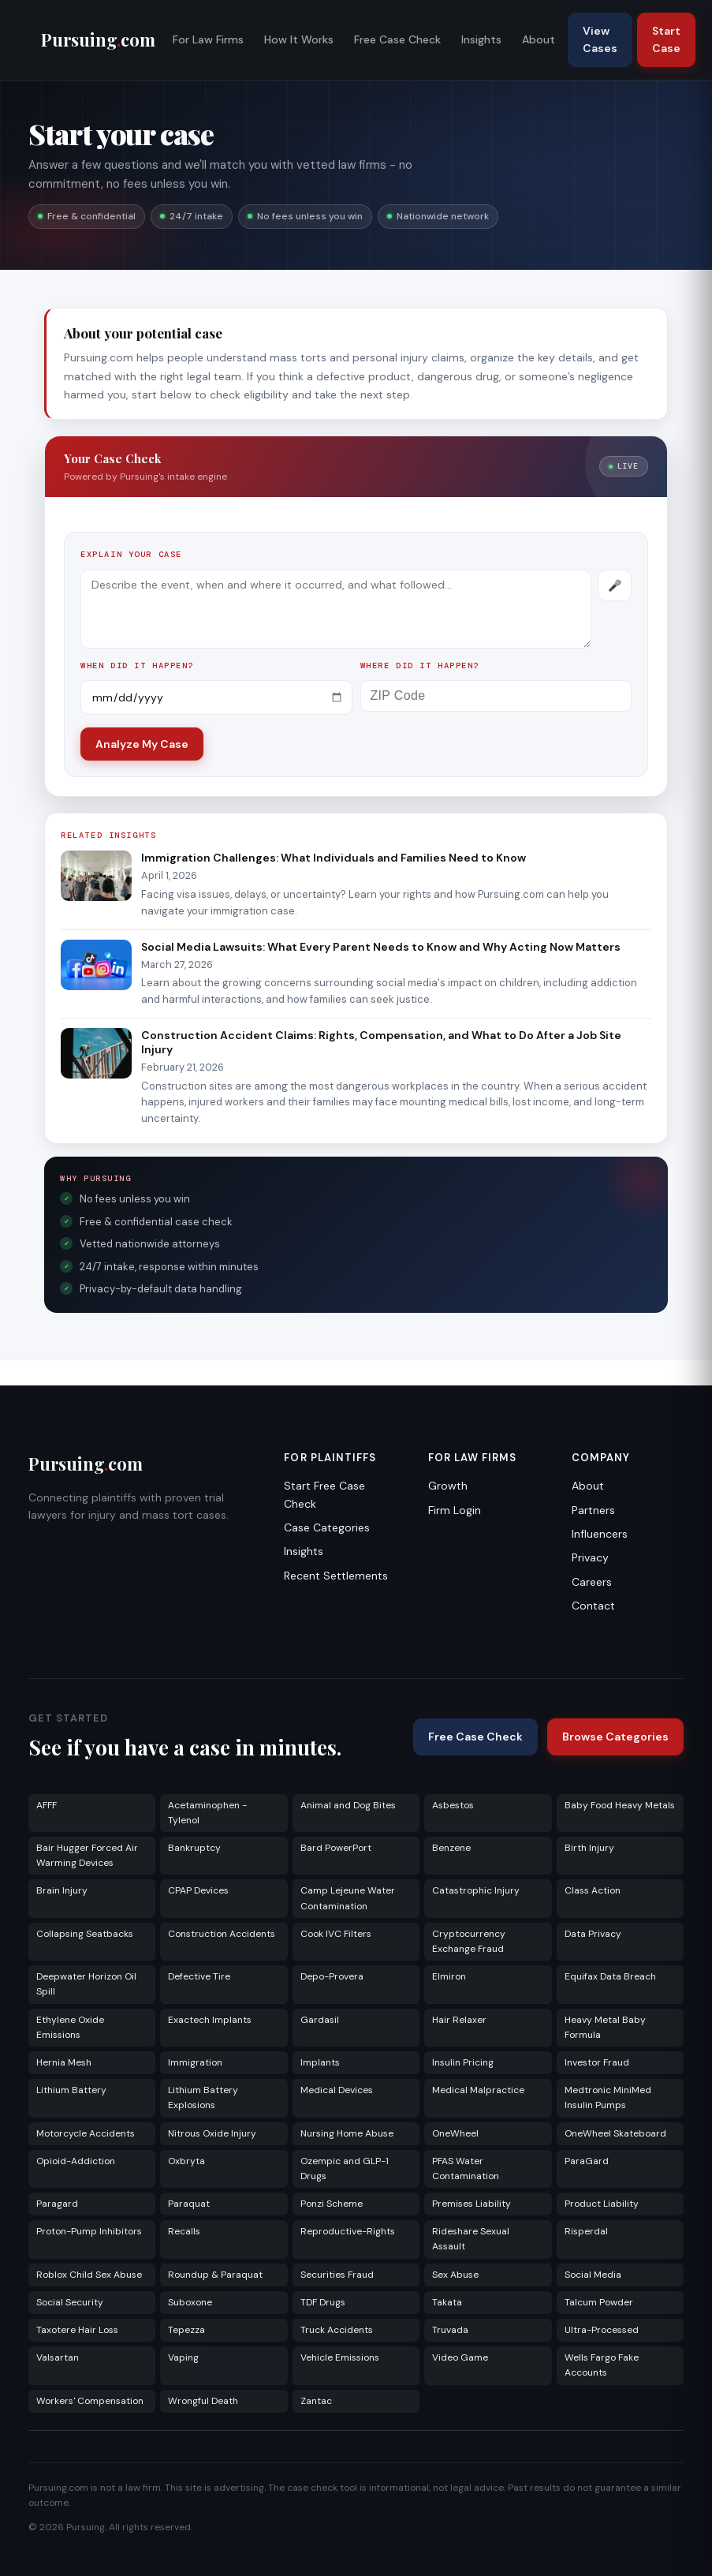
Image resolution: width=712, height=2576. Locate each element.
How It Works (299, 39)
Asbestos (453, 1805)
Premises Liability (471, 2203)
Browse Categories (615, 1736)
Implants (320, 2062)
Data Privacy (593, 1933)
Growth (448, 1486)
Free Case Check (397, 39)
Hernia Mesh (63, 2062)
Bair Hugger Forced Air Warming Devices (87, 1855)
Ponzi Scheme (331, 2203)
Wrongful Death (203, 2401)
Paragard (57, 2203)
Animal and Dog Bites (348, 1805)
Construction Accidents (221, 1933)
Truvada (450, 2330)
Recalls (184, 2231)
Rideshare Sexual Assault (470, 2239)
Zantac (316, 2401)
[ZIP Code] (496, 696)
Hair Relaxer (459, 2019)
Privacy (590, 1557)
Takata (447, 2302)
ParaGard (587, 2161)
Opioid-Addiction (75, 2161)
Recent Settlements (336, 1575)
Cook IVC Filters (335, 1933)
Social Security (69, 2302)
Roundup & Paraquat (215, 2274)
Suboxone (190, 2302)
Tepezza (186, 2330)
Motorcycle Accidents (85, 2133)
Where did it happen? (420, 665)
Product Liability (602, 2203)
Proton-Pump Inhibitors (89, 2231)
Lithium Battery (71, 2090)
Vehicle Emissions (339, 2357)
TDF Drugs (322, 2302)
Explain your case (131, 554)
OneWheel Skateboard (615, 2133)
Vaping (183, 2357)
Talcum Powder (599, 2302)
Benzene (451, 1847)
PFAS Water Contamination (465, 2168)
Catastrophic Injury (476, 1890)
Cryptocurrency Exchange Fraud (468, 1941)
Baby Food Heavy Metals (620, 1805)
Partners (593, 1510)
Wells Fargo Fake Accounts (602, 2365)
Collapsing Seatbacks (84, 1933)
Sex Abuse (455, 2274)
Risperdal (586, 2231)
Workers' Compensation (90, 2401)
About (538, 39)
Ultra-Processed (602, 2330)
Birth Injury (589, 1847)
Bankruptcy (194, 1847)
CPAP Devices (198, 1890)
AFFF (46, 1805)
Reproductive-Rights (347, 2231)
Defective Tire (199, 1976)
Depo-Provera (331, 1976)
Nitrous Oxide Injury (212, 2133)
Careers (592, 1582)
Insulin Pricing (463, 2062)
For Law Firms (208, 39)
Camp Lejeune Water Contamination (347, 1898)
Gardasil (319, 2019)
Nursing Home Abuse (346, 2133)
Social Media (593, 2274)
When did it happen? (137, 665)
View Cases (600, 39)
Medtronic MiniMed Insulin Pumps (608, 2097)
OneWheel (455, 2133)
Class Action (593, 1890)
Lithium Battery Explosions (203, 2097)
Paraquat (189, 2203)
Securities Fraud (337, 2274)
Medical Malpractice (478, 2090)
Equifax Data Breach (610, 1976)
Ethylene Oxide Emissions (70, 2027)
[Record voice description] (615, 585)
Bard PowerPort (335, 1847)
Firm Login (454, 1510)
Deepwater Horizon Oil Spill (86, 1984)
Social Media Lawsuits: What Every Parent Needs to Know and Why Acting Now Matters (381, 947)
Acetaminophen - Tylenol (207, 1812)
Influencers (600, 1534)
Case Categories (327, 1527)
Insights (481, 39)
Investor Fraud (597, 2062)
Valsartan (57, 2357)
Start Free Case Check (324, 1494)
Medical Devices (336, 2090)
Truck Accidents (336, 2330)
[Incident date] (216, 697)
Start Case (666, 39)
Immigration (195, 2062)
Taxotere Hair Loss (77, 2330)
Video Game (460, 2357)
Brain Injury (62, 1890)
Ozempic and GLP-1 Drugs (344, 2168)
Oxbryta (186, 2161)
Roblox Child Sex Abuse (89, 2274)
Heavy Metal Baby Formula (605, 2027)
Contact (593, 1605)
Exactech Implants (210, 2019)
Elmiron (449, 1976)
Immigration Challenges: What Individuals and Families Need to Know (333, 858)
